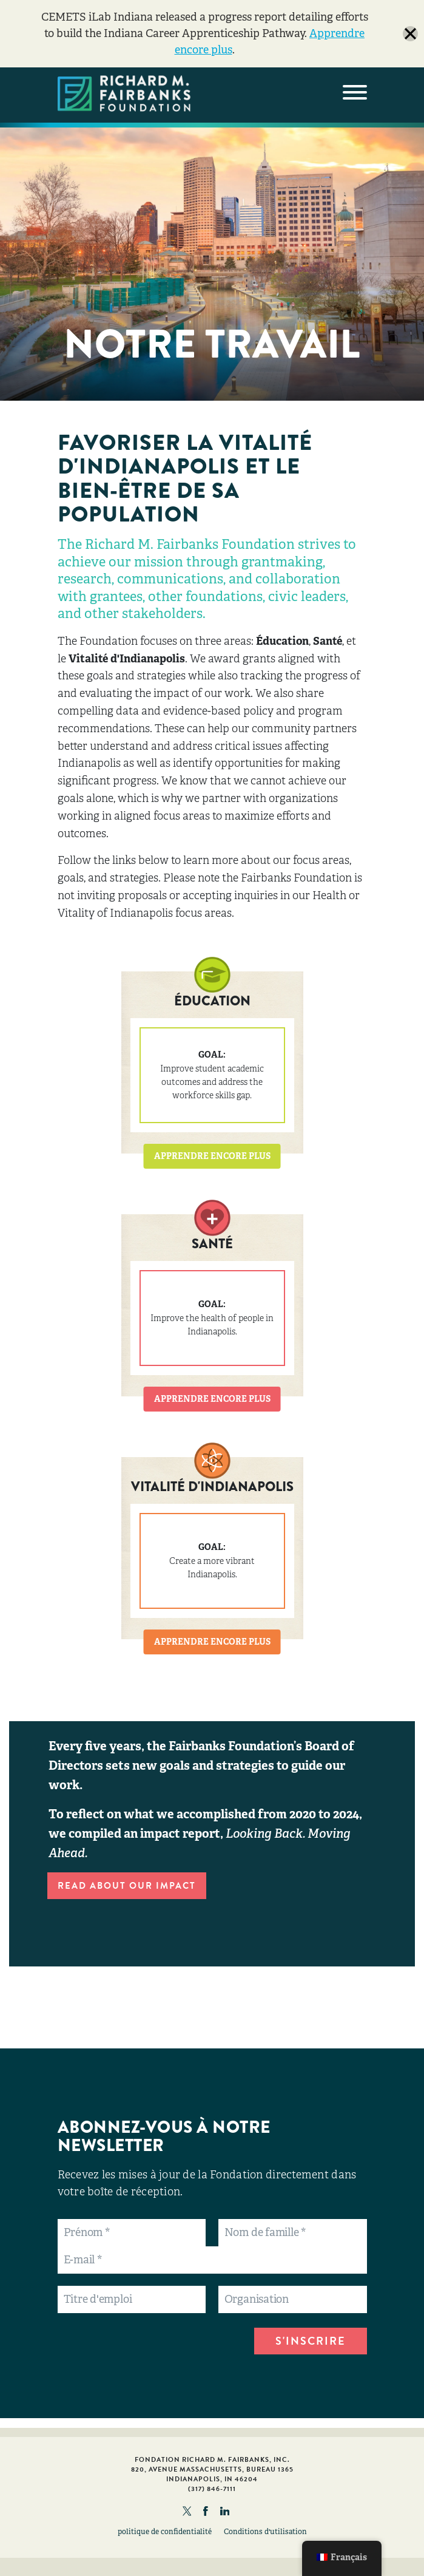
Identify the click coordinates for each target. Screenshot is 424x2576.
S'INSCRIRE (310, 2341)
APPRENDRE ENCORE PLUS (212, 1155)
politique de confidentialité (165, 2532)
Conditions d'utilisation (265, 2532)
